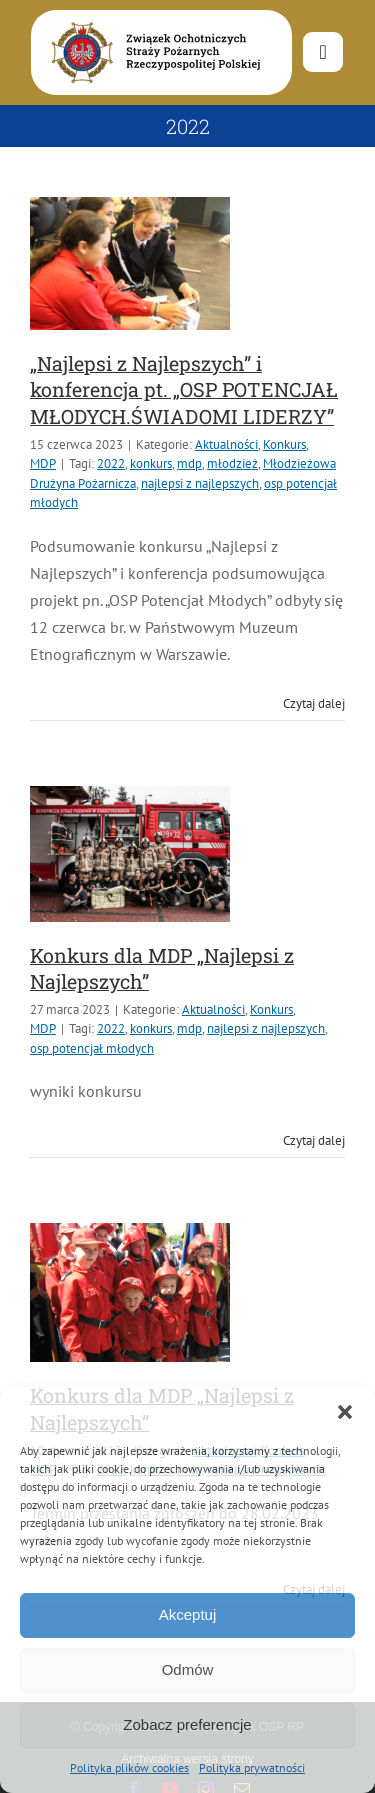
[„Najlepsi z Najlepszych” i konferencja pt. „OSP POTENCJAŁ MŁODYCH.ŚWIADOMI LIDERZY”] (130, 263)
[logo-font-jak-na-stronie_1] (151, 19)
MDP (43, 463)
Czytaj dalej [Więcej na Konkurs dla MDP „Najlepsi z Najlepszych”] (314, 1140)
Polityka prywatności (252, 1767)
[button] (345, 1412)
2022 (111, 463)
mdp (189, 463)
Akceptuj (188, 1614)
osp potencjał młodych (92, 1048)
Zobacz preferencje (187, 1724)
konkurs (151, 463)
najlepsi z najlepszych (200, 483)
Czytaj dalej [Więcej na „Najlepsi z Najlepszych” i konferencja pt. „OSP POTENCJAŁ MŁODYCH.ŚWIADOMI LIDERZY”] (314, 703)
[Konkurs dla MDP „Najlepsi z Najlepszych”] (130, 854)
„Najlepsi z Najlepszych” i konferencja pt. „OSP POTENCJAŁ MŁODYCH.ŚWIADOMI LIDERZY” (184, 389)
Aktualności (226, 444)
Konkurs (284, 444)
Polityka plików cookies (129, 1767)
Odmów (188, 1669)
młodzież (232, 463)
